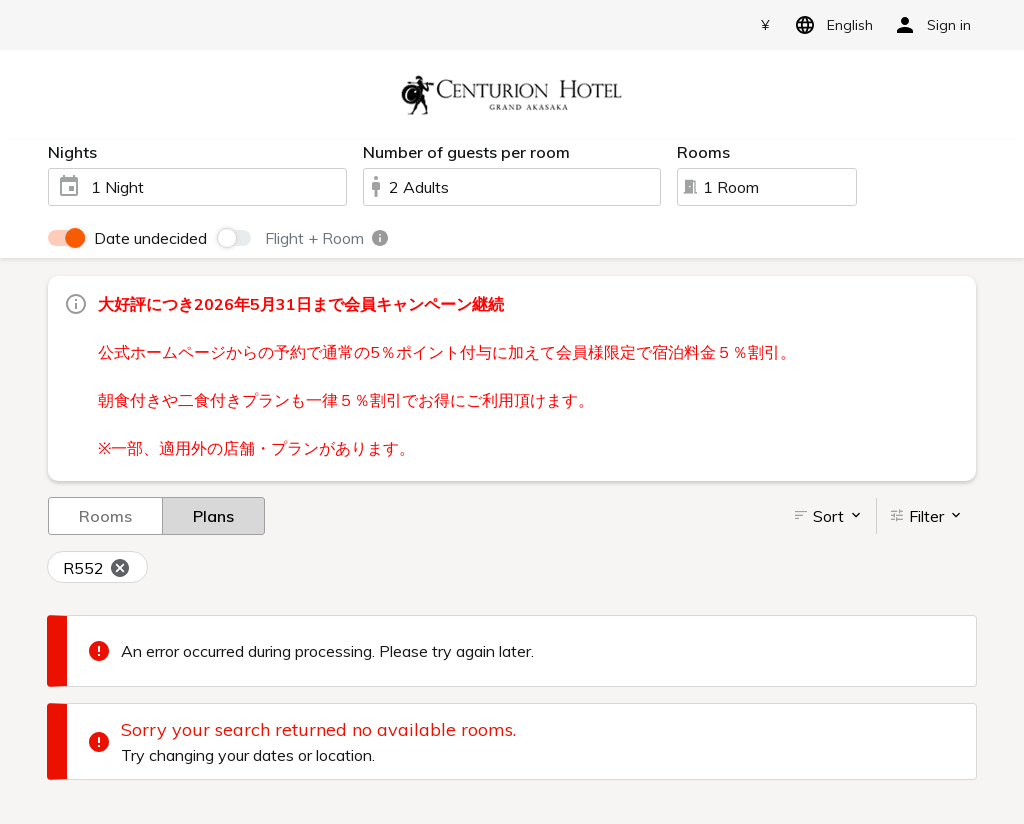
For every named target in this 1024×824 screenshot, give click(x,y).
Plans (213, 515)
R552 (97, 568)
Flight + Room (327, 238)
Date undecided (150, 238)
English (830, 25)
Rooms (105, 515)
